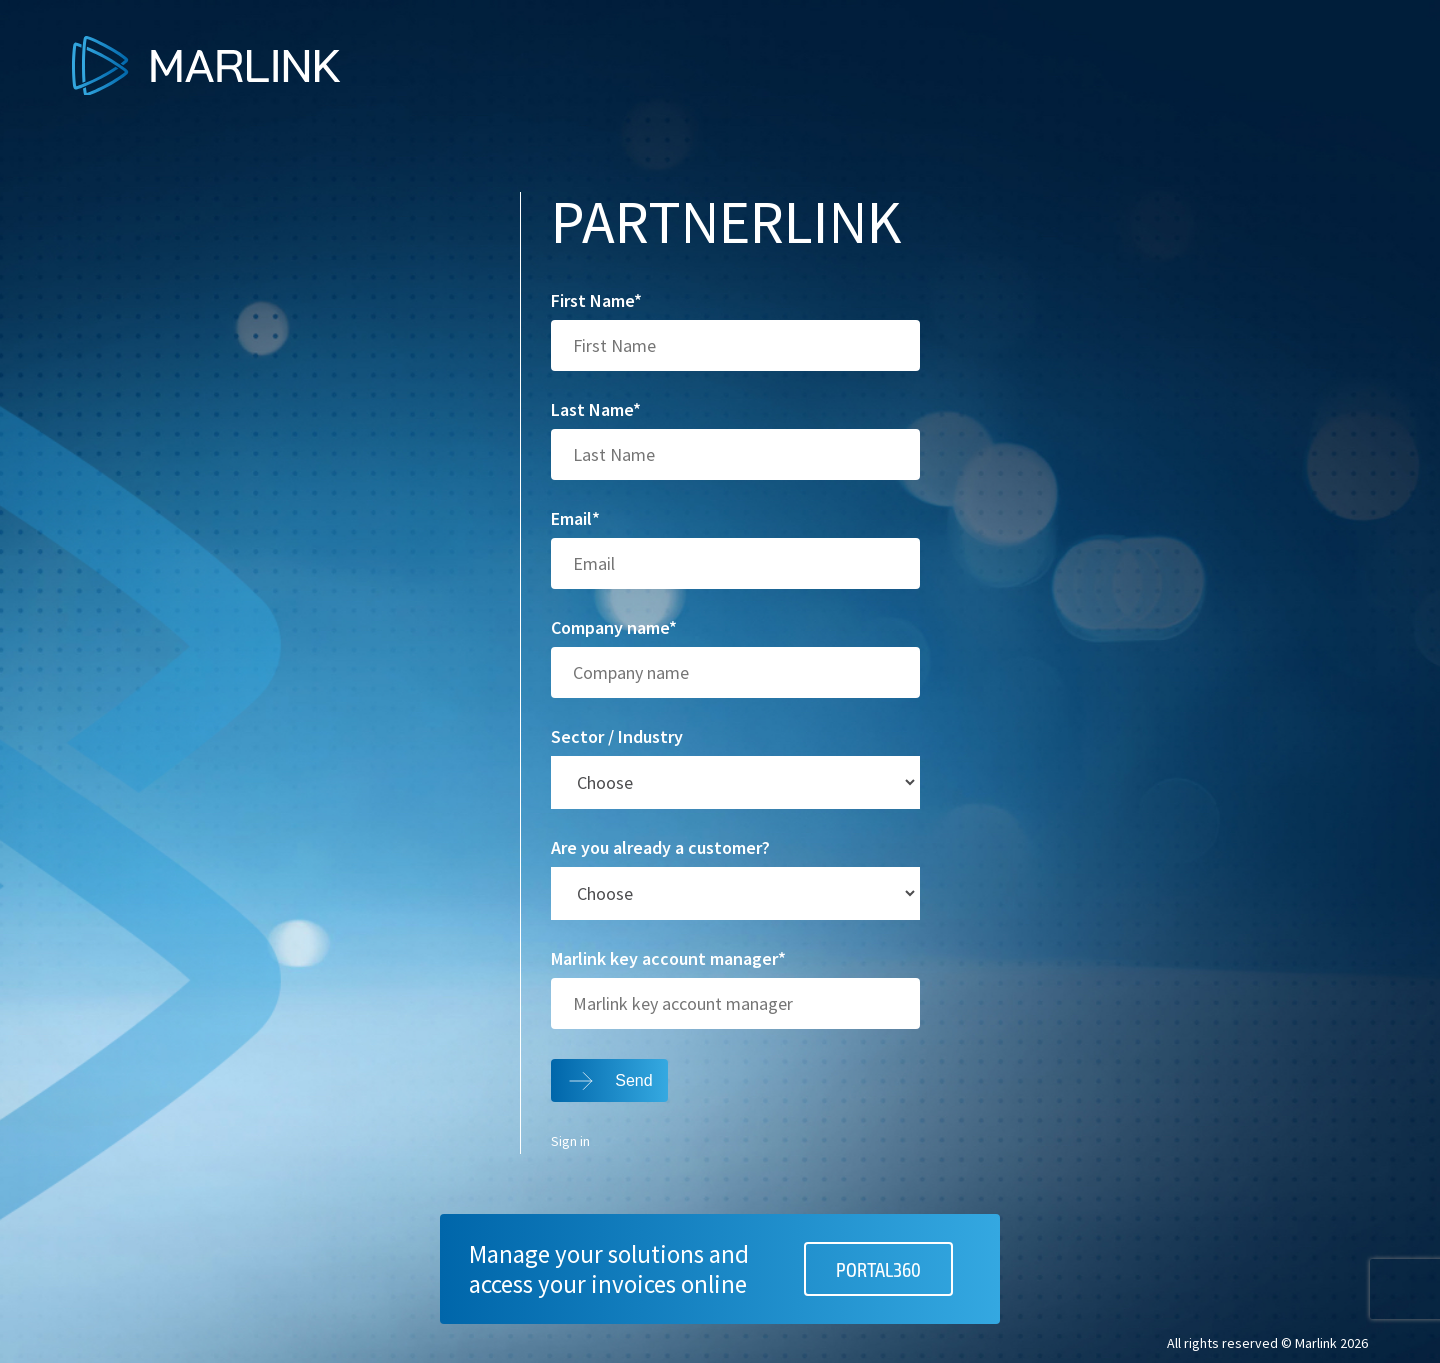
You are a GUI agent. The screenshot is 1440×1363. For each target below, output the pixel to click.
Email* (575, 519)
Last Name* (596, 410)
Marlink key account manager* (668, 959)
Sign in (570, 1142)
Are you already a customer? (660, 848)
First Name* (596, 301)
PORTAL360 (878, 1269)
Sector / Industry (617, 737)
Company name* (614, 628)
